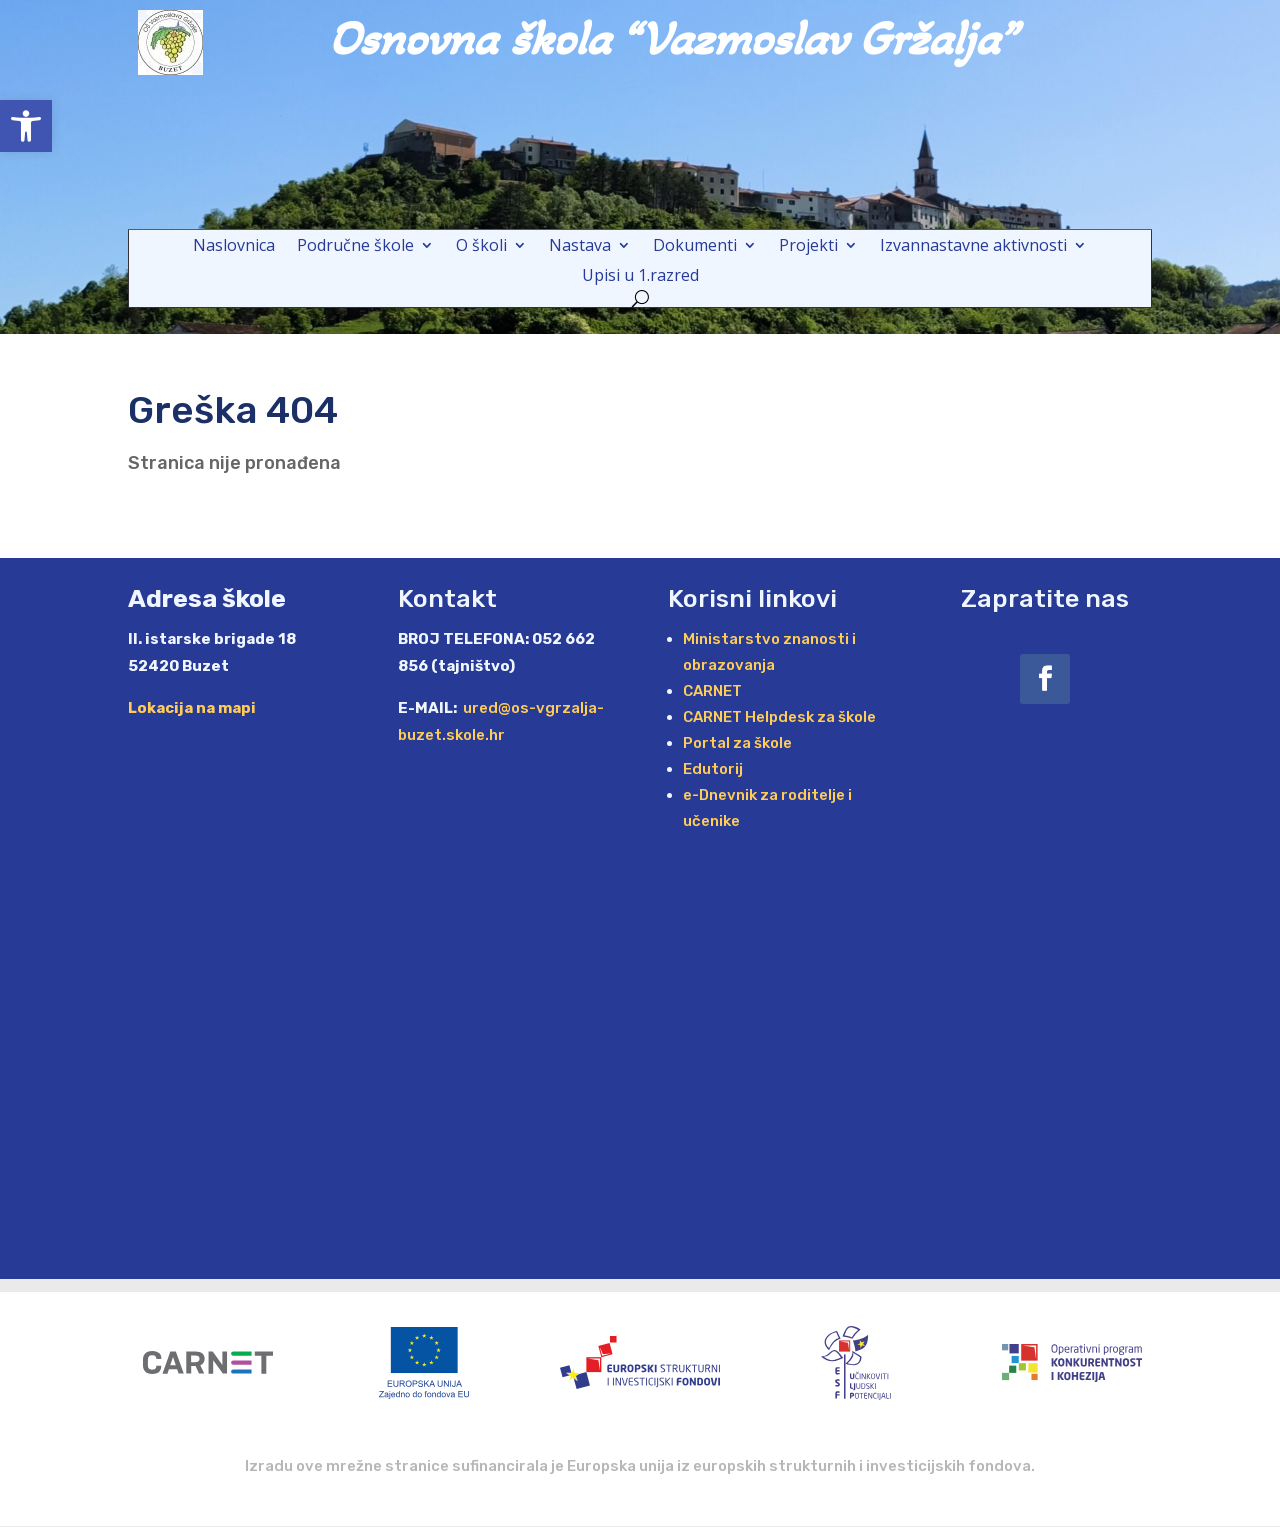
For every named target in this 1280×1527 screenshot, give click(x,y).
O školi (481, 247)
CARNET (712, 691)
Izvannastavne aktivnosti (973, 247)
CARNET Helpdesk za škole (779, 717)
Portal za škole (737, 743)
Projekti (808, 247)
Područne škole (355, 247)
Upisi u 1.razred (640, 277)
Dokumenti (695, 247)
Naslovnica (234, 247)
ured (479, 708)
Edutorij (713, 769)
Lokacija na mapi (192, 708)
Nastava (580, 247)
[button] (26, 126)
